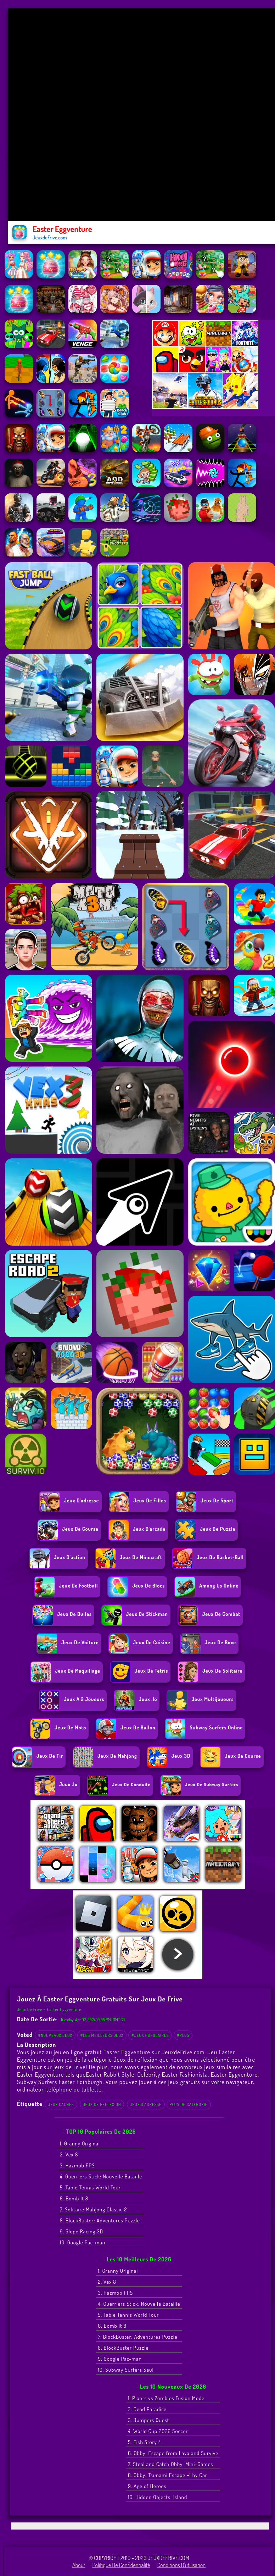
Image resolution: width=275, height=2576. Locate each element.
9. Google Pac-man (120, 2358)
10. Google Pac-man (82, 2242)
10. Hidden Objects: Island (157, 2497)
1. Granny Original (80, 2143)
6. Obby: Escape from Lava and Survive (173, 2453)
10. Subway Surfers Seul (125, 2369)
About (78, 2565)
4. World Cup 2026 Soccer (158, 2431)
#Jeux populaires (150, 2035)
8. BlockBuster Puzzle (123, 2347)
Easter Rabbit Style (110, 2074)
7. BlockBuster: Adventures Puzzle (137, 2336)
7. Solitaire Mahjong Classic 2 (93, 2209)
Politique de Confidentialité (121, 2565)
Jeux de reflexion (102, 2104)
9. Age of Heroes (147, 2486)
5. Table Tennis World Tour (90, 2187)
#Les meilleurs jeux (102, 2035)
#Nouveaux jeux (55, 2035)
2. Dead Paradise (147, 2409)
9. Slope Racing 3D (81, 2231)
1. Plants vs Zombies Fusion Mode (166, 2398)
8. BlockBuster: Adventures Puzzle (100, 2220)
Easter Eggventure (64, 2009)
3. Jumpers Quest (148, 2420)
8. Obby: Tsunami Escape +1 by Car (167, 2475)
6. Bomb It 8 (74, 2198)
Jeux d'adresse (146, 2104)
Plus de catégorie (189, 2104)
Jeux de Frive (29, 2009)
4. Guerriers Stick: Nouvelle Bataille (101, 2176)
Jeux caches (61, 2104)
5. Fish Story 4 (144, 2442)
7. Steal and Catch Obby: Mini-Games (170, 2464)
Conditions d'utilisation (181, 2565)
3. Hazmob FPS (77, 2165)
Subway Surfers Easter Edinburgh (60, 2081)
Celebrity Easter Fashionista (172, 2074)
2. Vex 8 (69, 2154)
